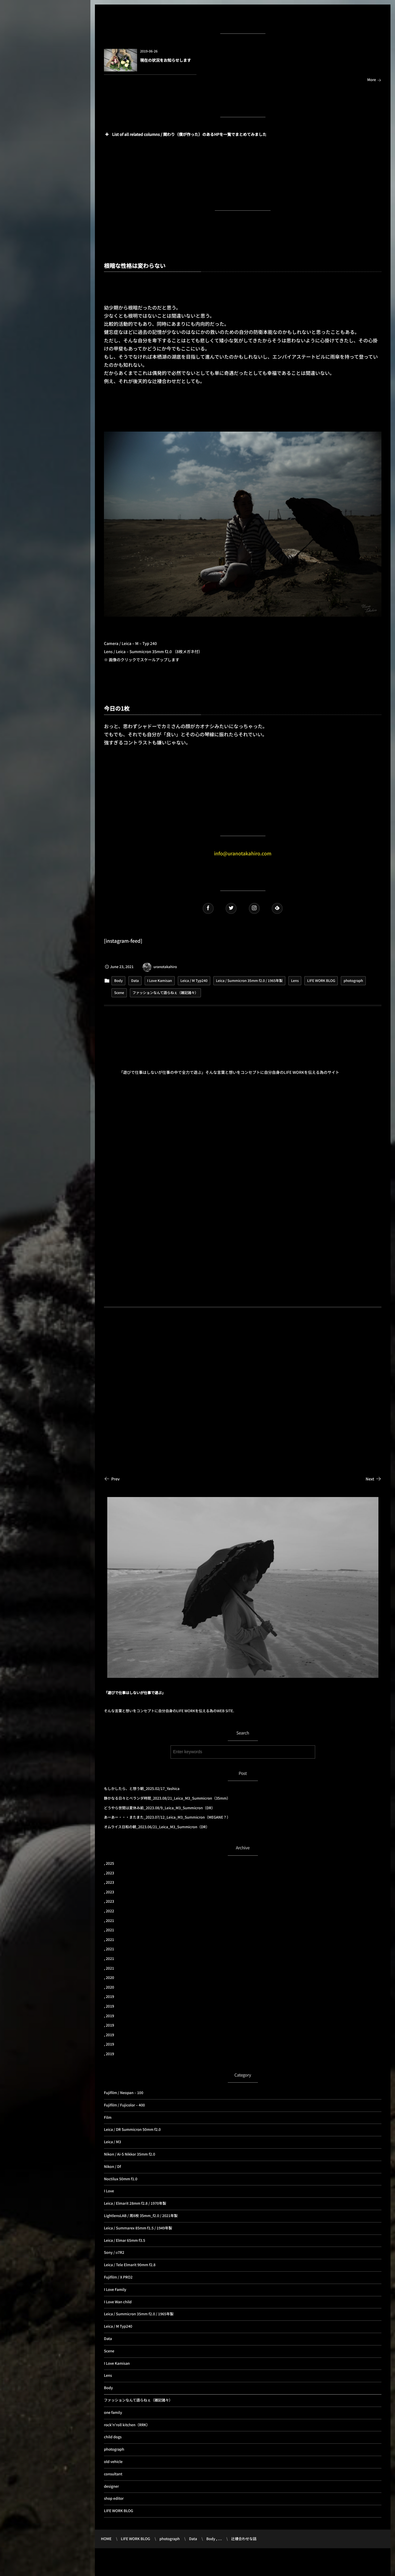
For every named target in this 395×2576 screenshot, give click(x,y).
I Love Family (115, 2289)
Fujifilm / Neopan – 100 (123, 2092)
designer (111, 2486)
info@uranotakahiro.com (242, 853)
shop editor (114, 2498)
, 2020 (109, 1977)
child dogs (113, 2436)
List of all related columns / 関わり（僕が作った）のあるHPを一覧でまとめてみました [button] (185, 134)
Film (107, 2117)
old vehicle (113, 2461)
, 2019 (109, 1996)
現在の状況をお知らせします (165, 60)
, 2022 (109, 1911)
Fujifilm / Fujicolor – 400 (124, 2105)
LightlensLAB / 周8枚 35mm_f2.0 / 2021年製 (141, 2215)
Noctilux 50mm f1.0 (120, 2178)
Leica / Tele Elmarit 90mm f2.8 (129, 2264)
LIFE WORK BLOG (321, 980)
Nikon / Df (112, 2166)
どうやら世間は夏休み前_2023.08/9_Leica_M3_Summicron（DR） (159, 1807)
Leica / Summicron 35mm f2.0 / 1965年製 (249, 980)
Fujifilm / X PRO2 (118, 2277)
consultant (113, 2474)
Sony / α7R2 (114, 2252)
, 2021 (109, 1920)
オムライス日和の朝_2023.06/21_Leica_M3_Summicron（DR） (156, 1826)
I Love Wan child (118, 2301)
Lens (295, 980)
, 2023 (109, 1873)
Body (118, 980)
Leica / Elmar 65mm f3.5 (124, 2240)
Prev (112, 1479)
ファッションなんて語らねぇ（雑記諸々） (165, 992)
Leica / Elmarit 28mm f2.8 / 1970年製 (135, 2203)
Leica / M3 (112, 2141)
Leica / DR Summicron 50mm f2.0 (132, 2129)
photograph (353, 980)
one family (113, 2412)
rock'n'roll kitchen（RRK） (127, 2424)
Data (135, 980)
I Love (109, 2191)
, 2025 (109, 1863)
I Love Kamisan (159, 980)
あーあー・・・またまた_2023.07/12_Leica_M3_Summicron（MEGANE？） (167, 1817)
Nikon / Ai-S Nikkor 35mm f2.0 (129, 2154)
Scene (119, 992)
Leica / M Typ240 (194, 980)
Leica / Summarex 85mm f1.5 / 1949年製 (138, 2228)
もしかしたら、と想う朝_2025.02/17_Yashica (142, 1788)
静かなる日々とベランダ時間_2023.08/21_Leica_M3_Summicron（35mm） (167, 1798)
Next (373, 1479)
